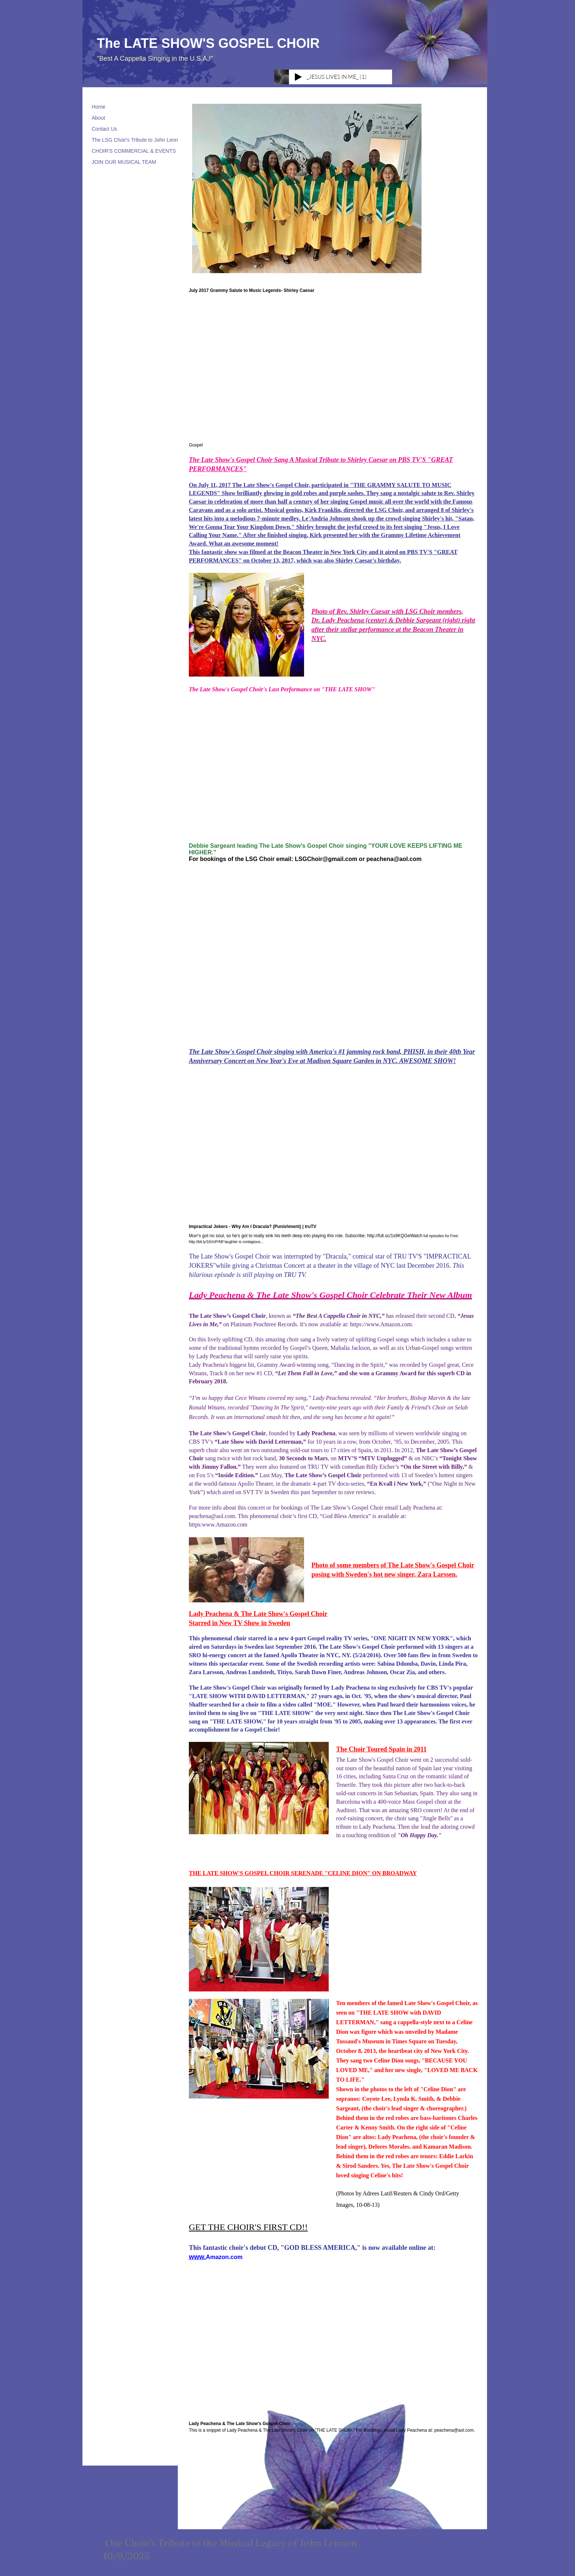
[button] (306, 188)
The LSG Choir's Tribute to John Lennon (138, 140)
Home (98, 107)
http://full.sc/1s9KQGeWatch (394, 1235)
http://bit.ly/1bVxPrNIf (206, 1242)
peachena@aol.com (393, 859)
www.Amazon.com (224, 1524)
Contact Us (104, 129)
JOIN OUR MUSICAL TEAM (124, 162)
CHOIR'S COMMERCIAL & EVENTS (134, 151)
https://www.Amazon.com (381, 1324)
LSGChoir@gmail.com (326, 859)
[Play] (298, 77)
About (98, 118)
